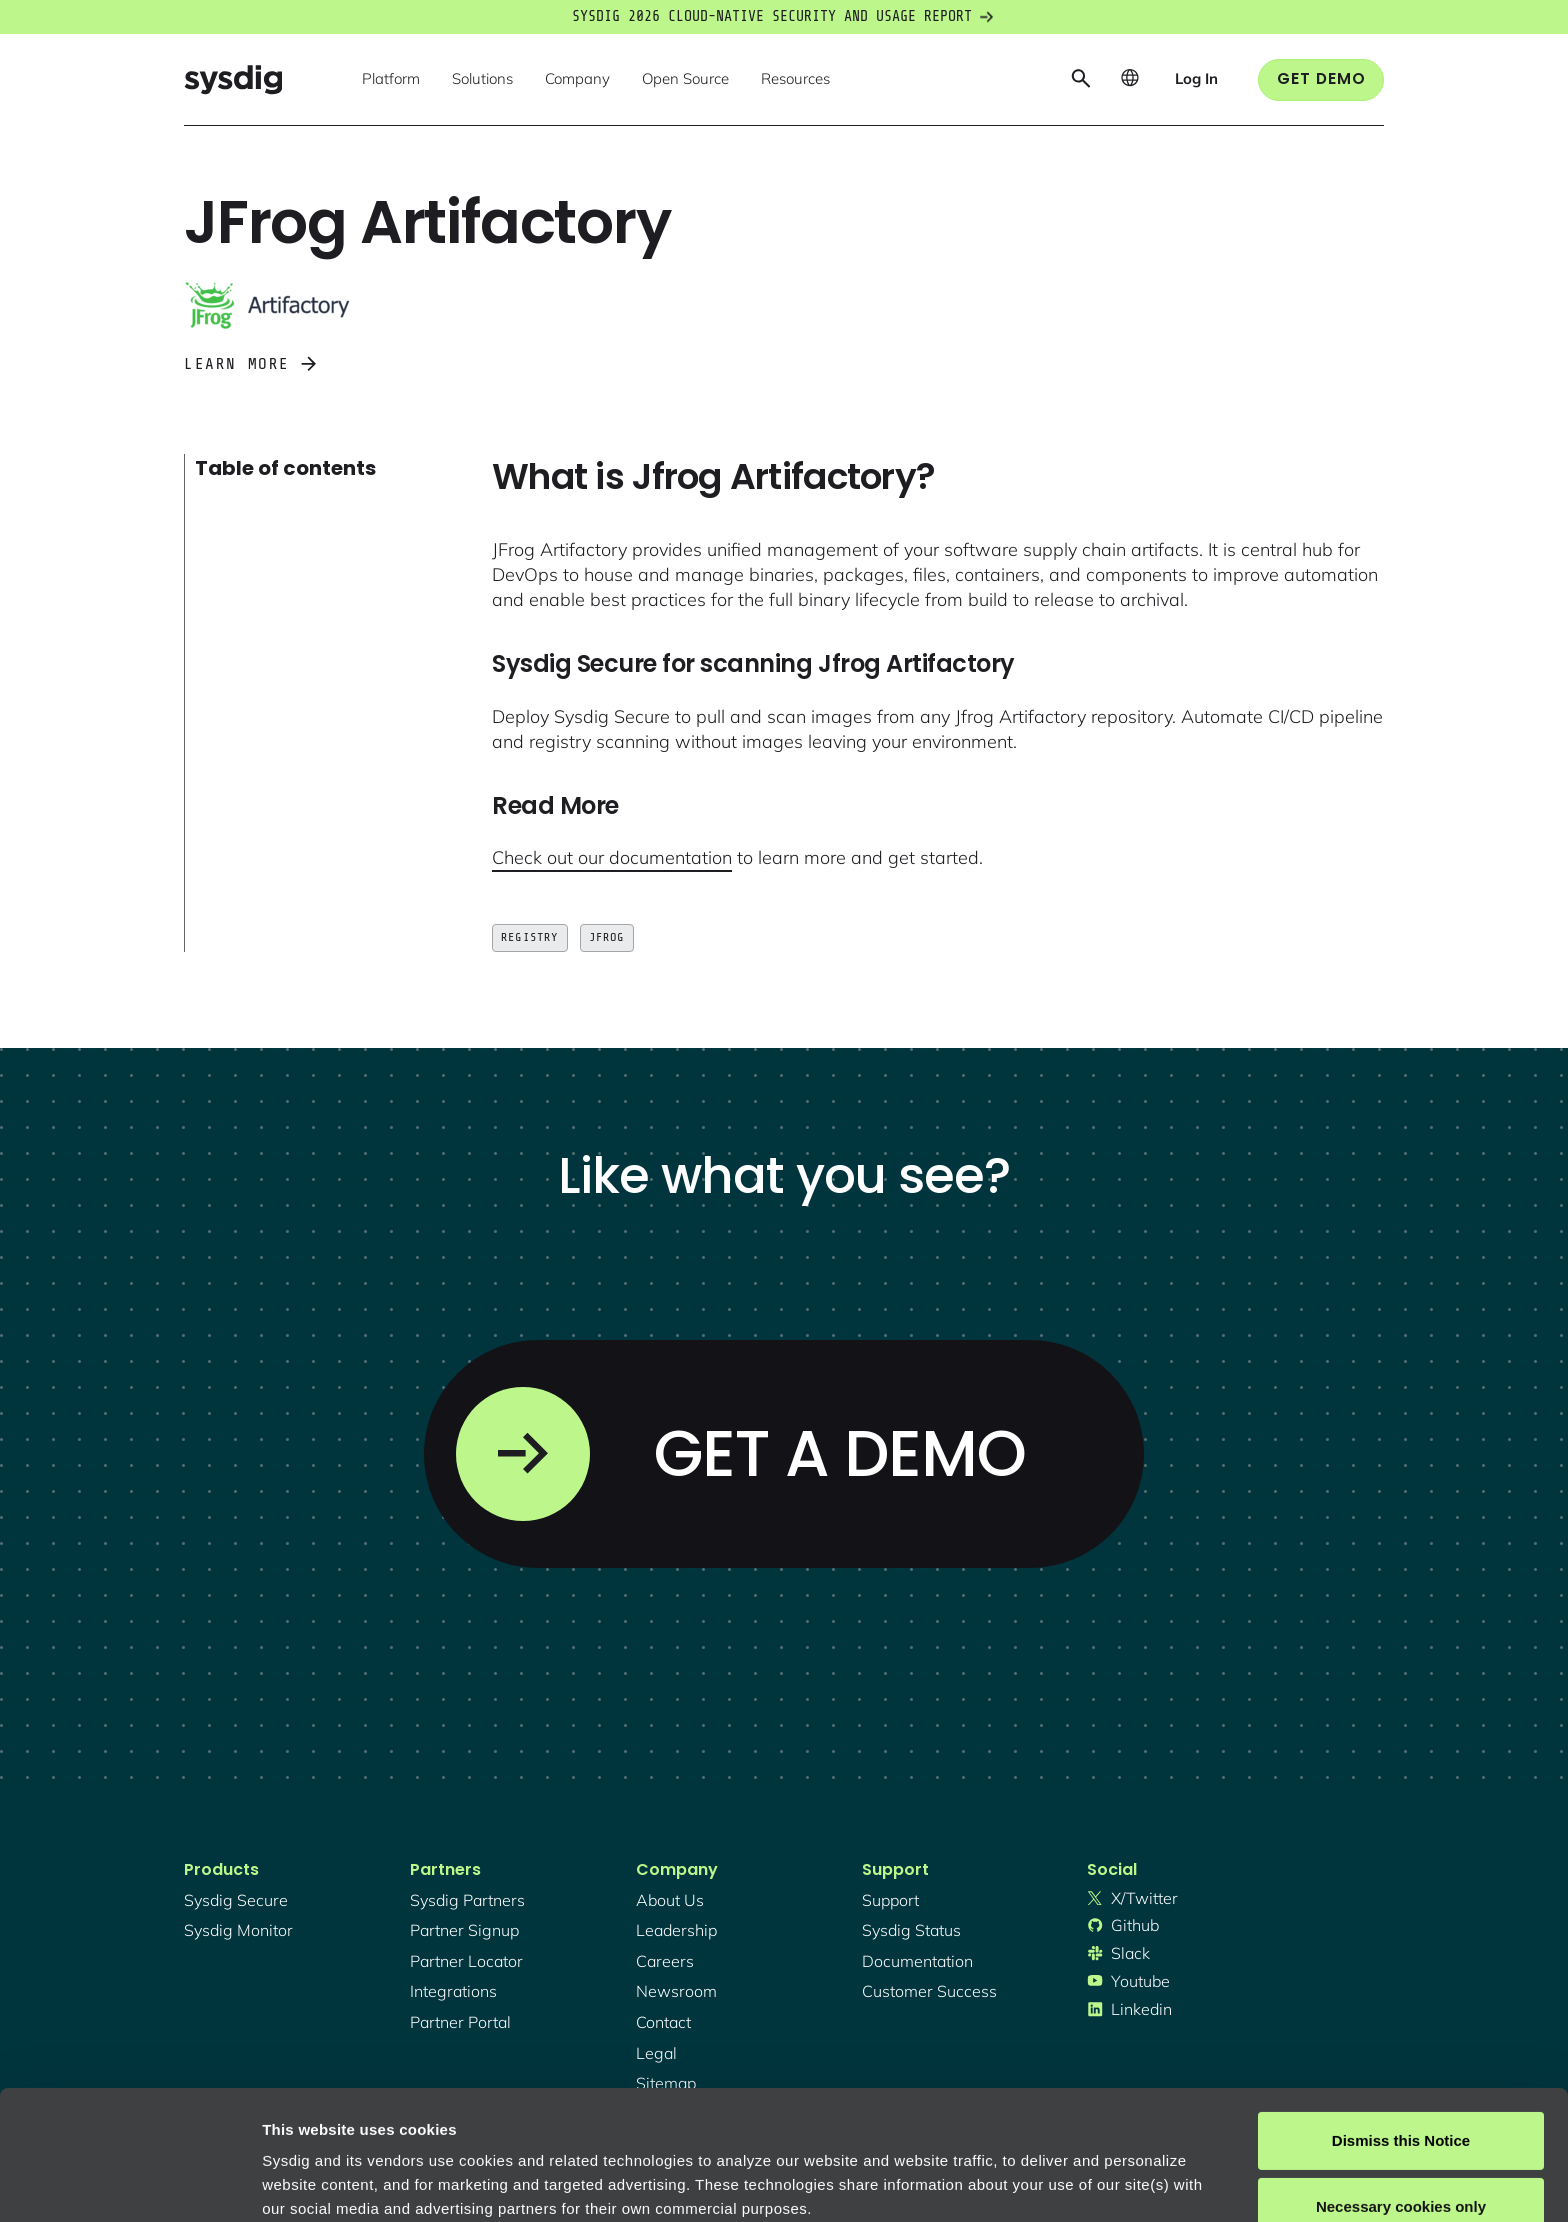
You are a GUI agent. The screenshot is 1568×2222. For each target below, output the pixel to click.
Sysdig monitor (238, 1930)
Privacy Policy (536, 2127)
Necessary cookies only (1401, 2076)
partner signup (464, 1930)
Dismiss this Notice (1401, 2011)
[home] (233, 79)
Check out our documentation (612, 857)
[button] (391, 80)
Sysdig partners (467, 1900)
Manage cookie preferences (361, 2182)
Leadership (676, 1930)
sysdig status (911, 1930)
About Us (670, 1900)
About (679, 2127)
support (890, 1900)
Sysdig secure (236, 1900)
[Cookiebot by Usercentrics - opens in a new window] (129, 2183)
